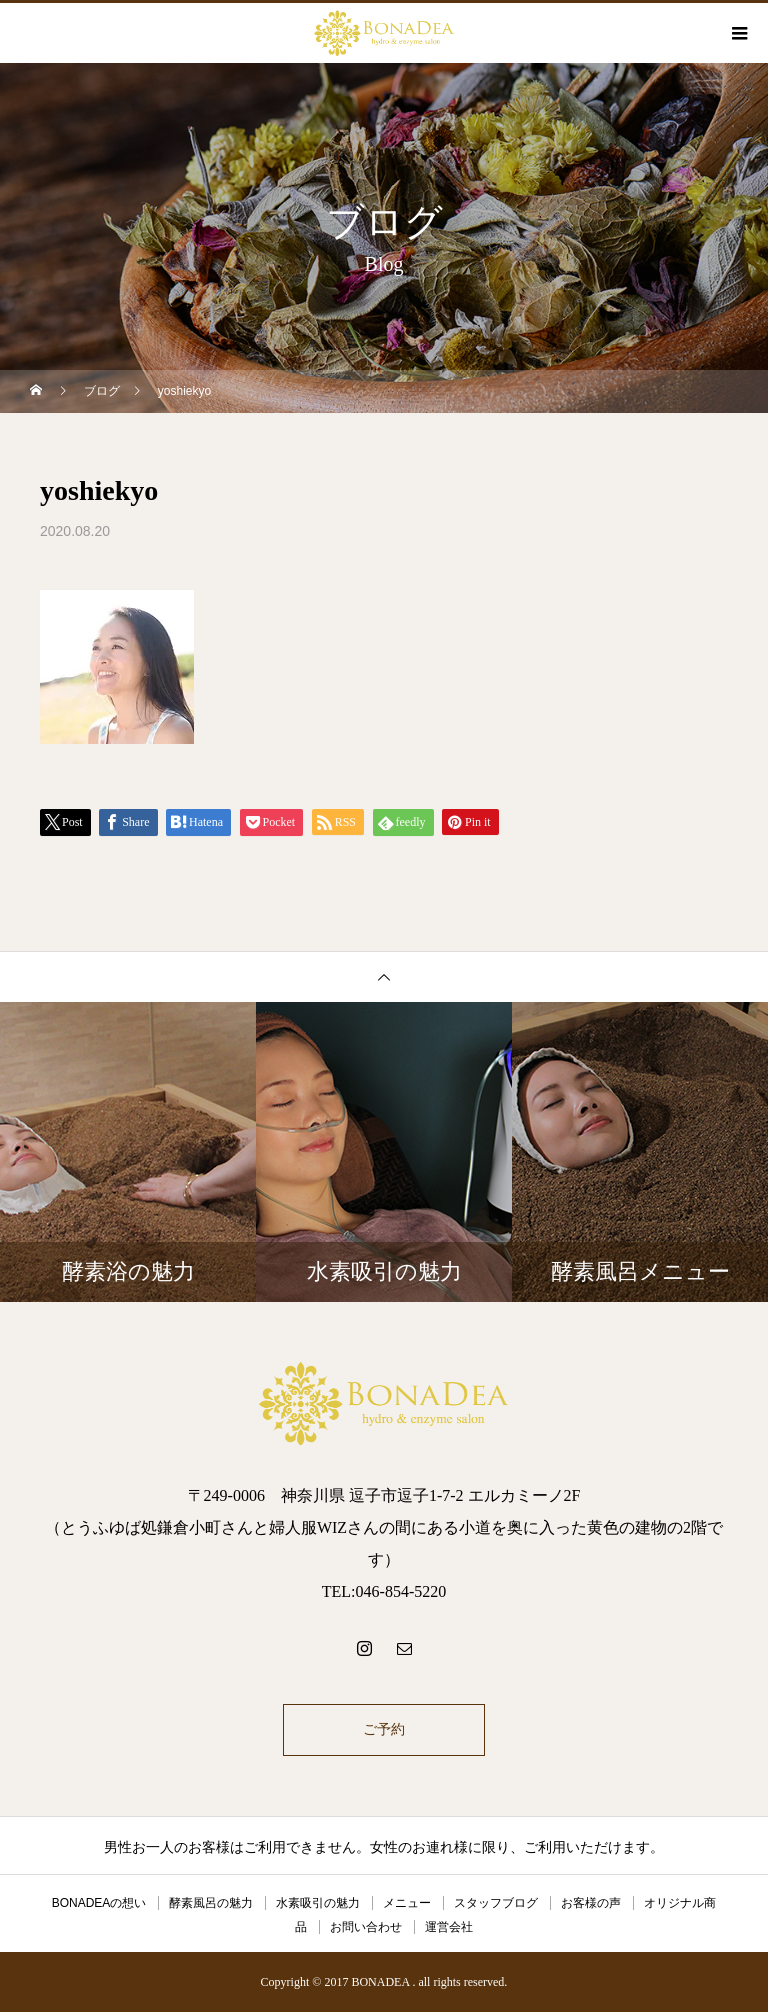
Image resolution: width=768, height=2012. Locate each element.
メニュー (407, 1903)
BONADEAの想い (99, 1903)
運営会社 (449, 1927)
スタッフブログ (496, 1903)
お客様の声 (591, 1903)
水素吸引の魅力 (318, 1903)
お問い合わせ (366, 1927)
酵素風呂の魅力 (211, 1903)
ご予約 (384, 1729)
